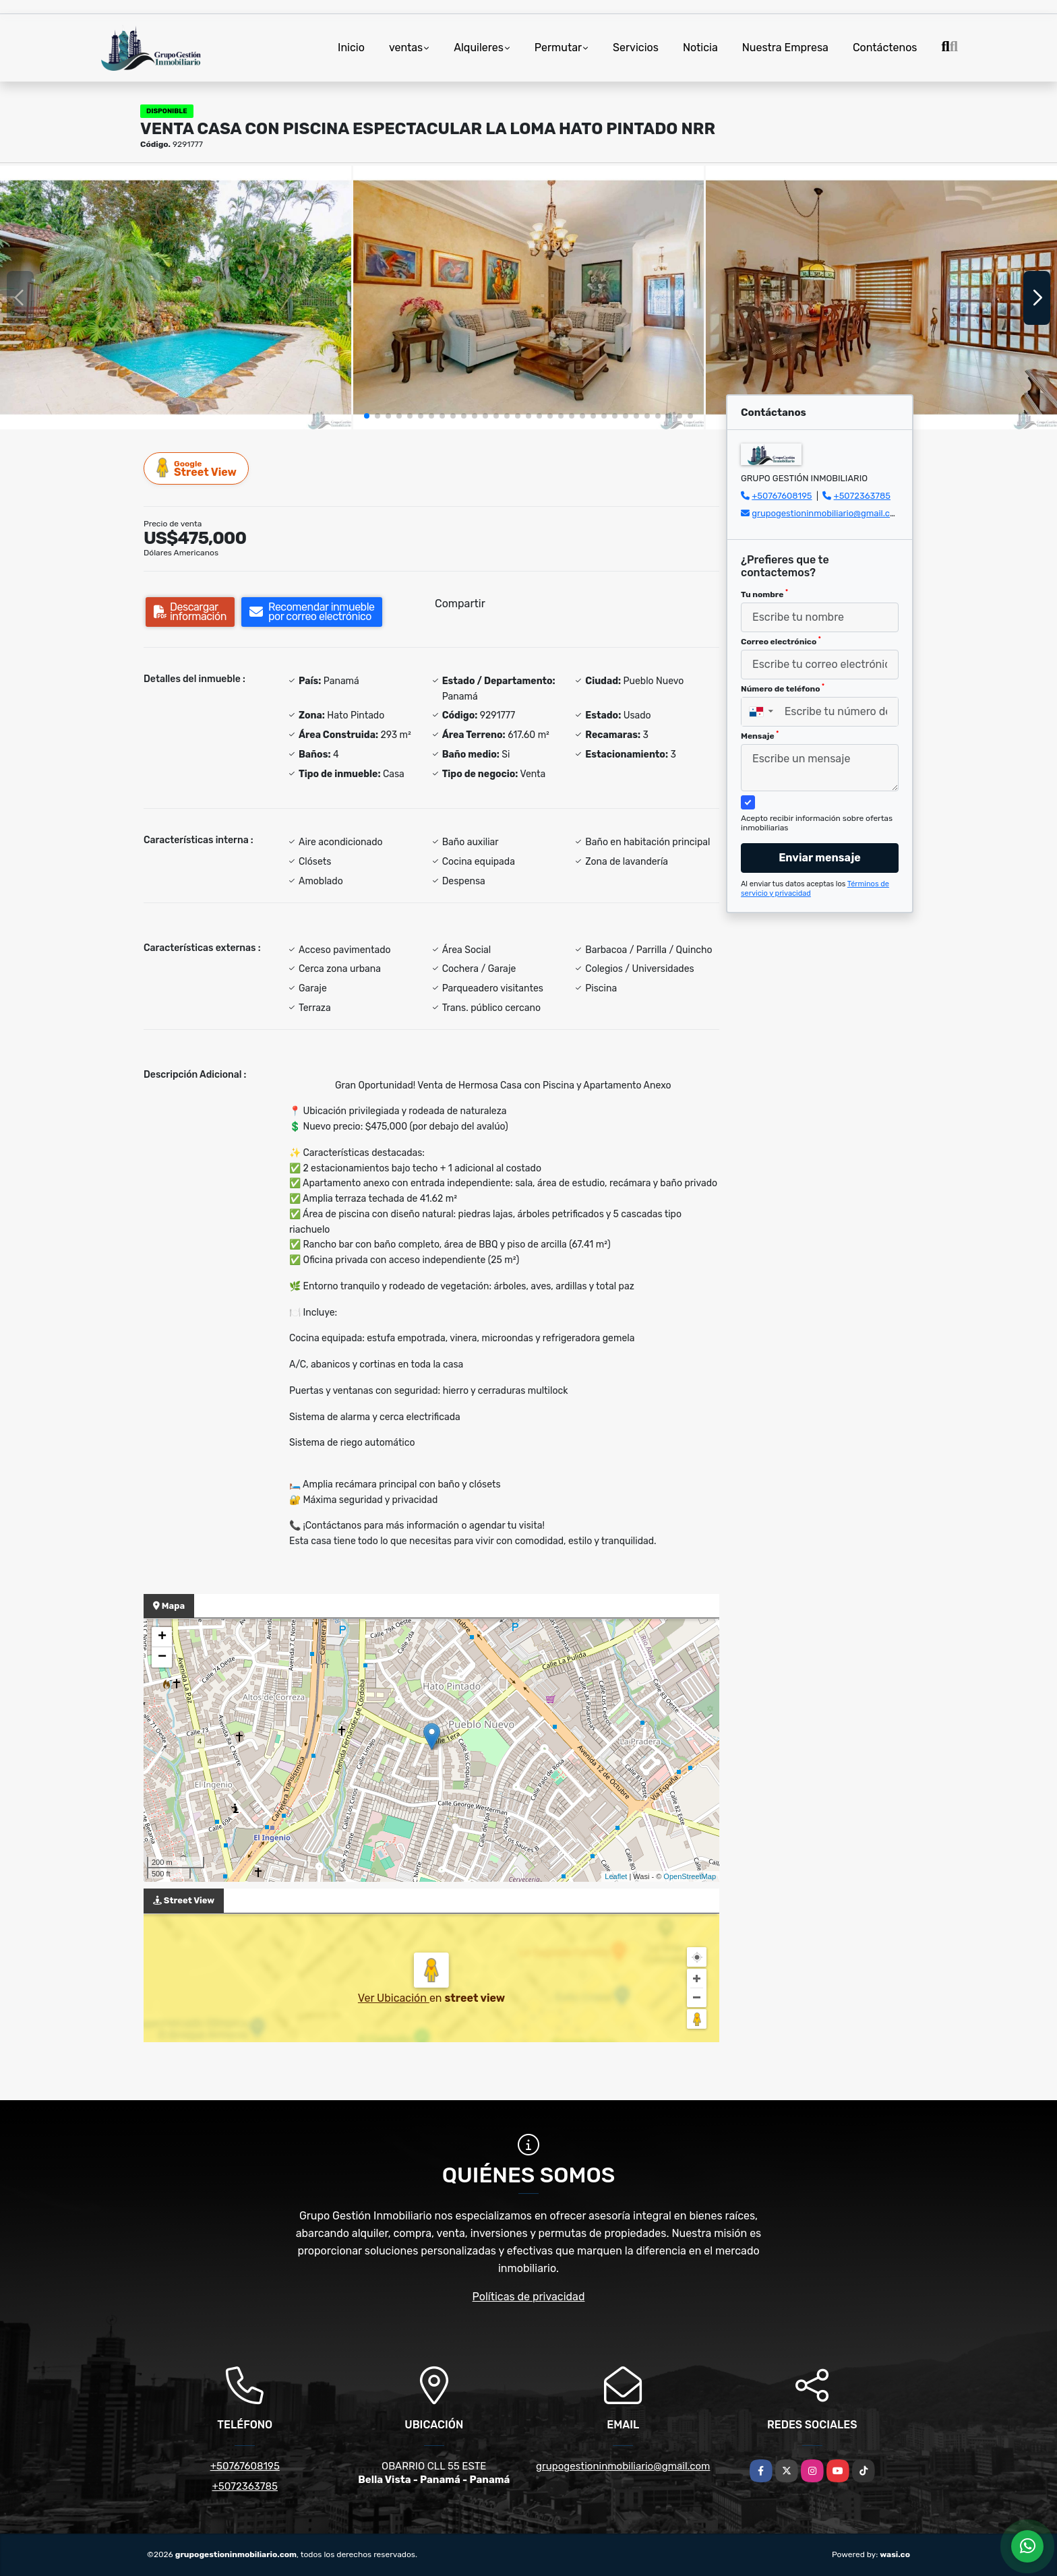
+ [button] (162, 1637)
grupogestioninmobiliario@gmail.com (827, 513)
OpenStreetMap (689, 1876)
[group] (175, 297)
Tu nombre (764, 593)
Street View (196, 468)
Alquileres (479, 47)
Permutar (558, 47)
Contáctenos (885, 47)
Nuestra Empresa (785, 47)
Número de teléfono (782, 688)
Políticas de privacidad (529, 2296)
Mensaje (760, 735)
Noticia (700, 47)
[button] (366, 416)
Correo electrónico (781, 641)
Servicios (636, 47)
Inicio (351, 47)
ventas (406, 47)
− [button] (162, 1657)
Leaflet (616, 1876)
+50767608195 (782, 496)
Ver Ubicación (393, 1998)
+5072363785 (862, 496)
